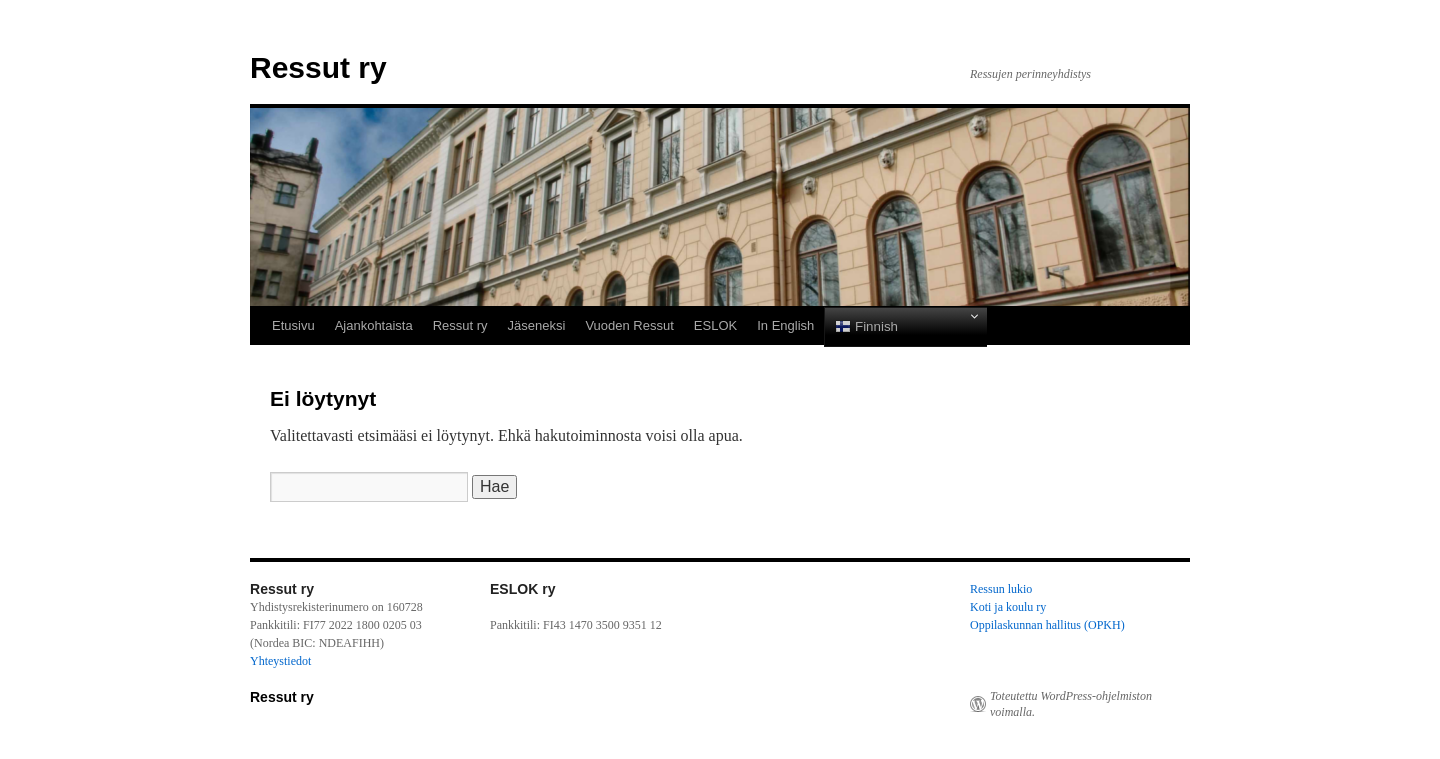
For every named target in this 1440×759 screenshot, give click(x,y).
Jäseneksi (537, 325)
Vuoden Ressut (629, 325)
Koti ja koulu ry (1008, 607)
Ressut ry (318, 67)
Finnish (866, 327)
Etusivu (293, 325)
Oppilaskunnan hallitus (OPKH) (1047, 625)
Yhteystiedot (280, 661)
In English (785, 325)
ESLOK (715, 325)
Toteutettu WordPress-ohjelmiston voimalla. (1071, 704)
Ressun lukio (1001, 589)
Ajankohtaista (374, 325)
